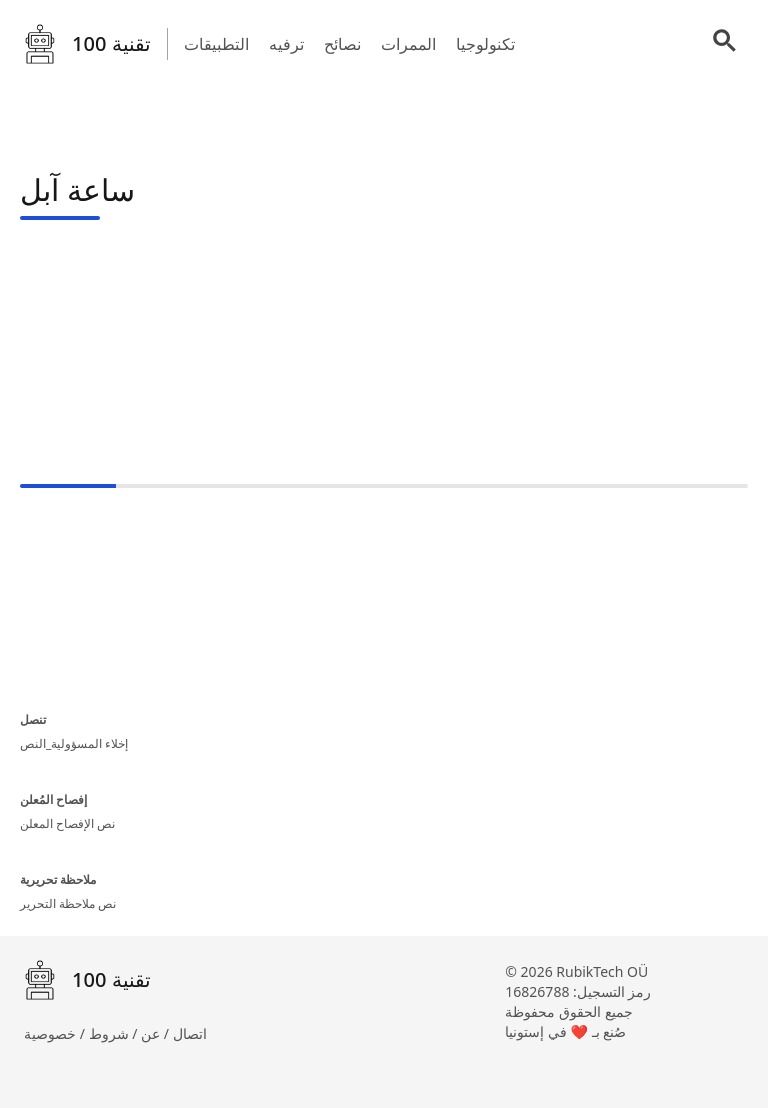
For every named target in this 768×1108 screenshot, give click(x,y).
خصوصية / (56, 1033)
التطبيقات (216, 44)
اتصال (190, 1033)
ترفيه (286, 44)
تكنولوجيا (485, 44)
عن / (157, 1033)
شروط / (115, 1033)
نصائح (342, 44)
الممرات (408, 44)
